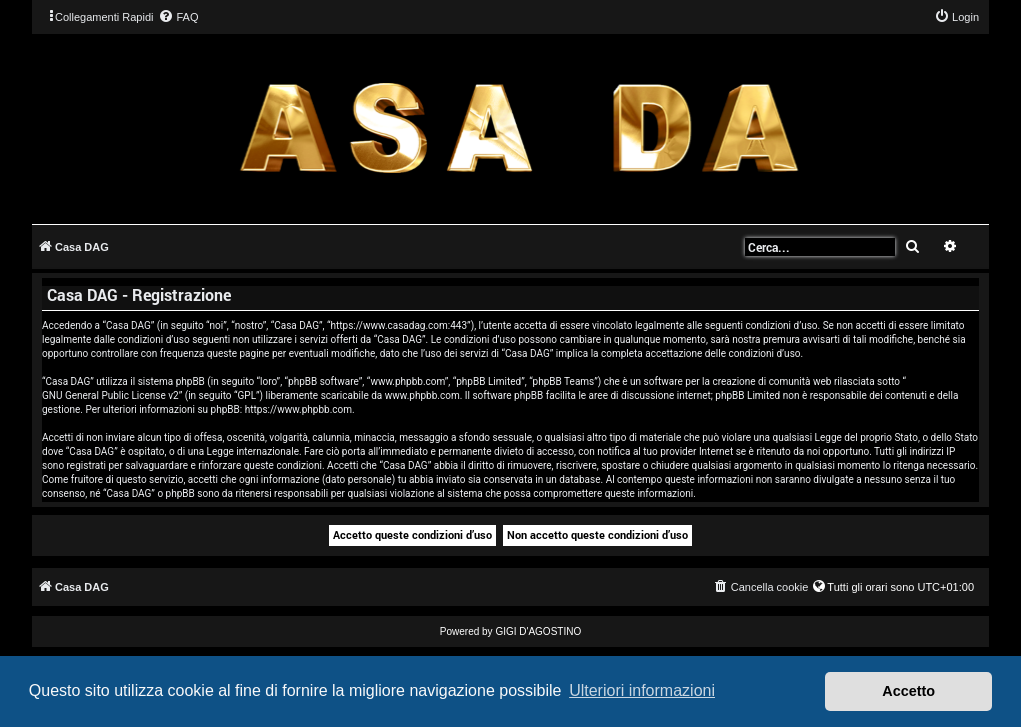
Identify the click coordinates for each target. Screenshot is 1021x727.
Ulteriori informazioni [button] (642, 690)
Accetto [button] (908, 691)
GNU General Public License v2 (110, 395)
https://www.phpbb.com (298, 409)
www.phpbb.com (422, 395)
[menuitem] (178, 17)
